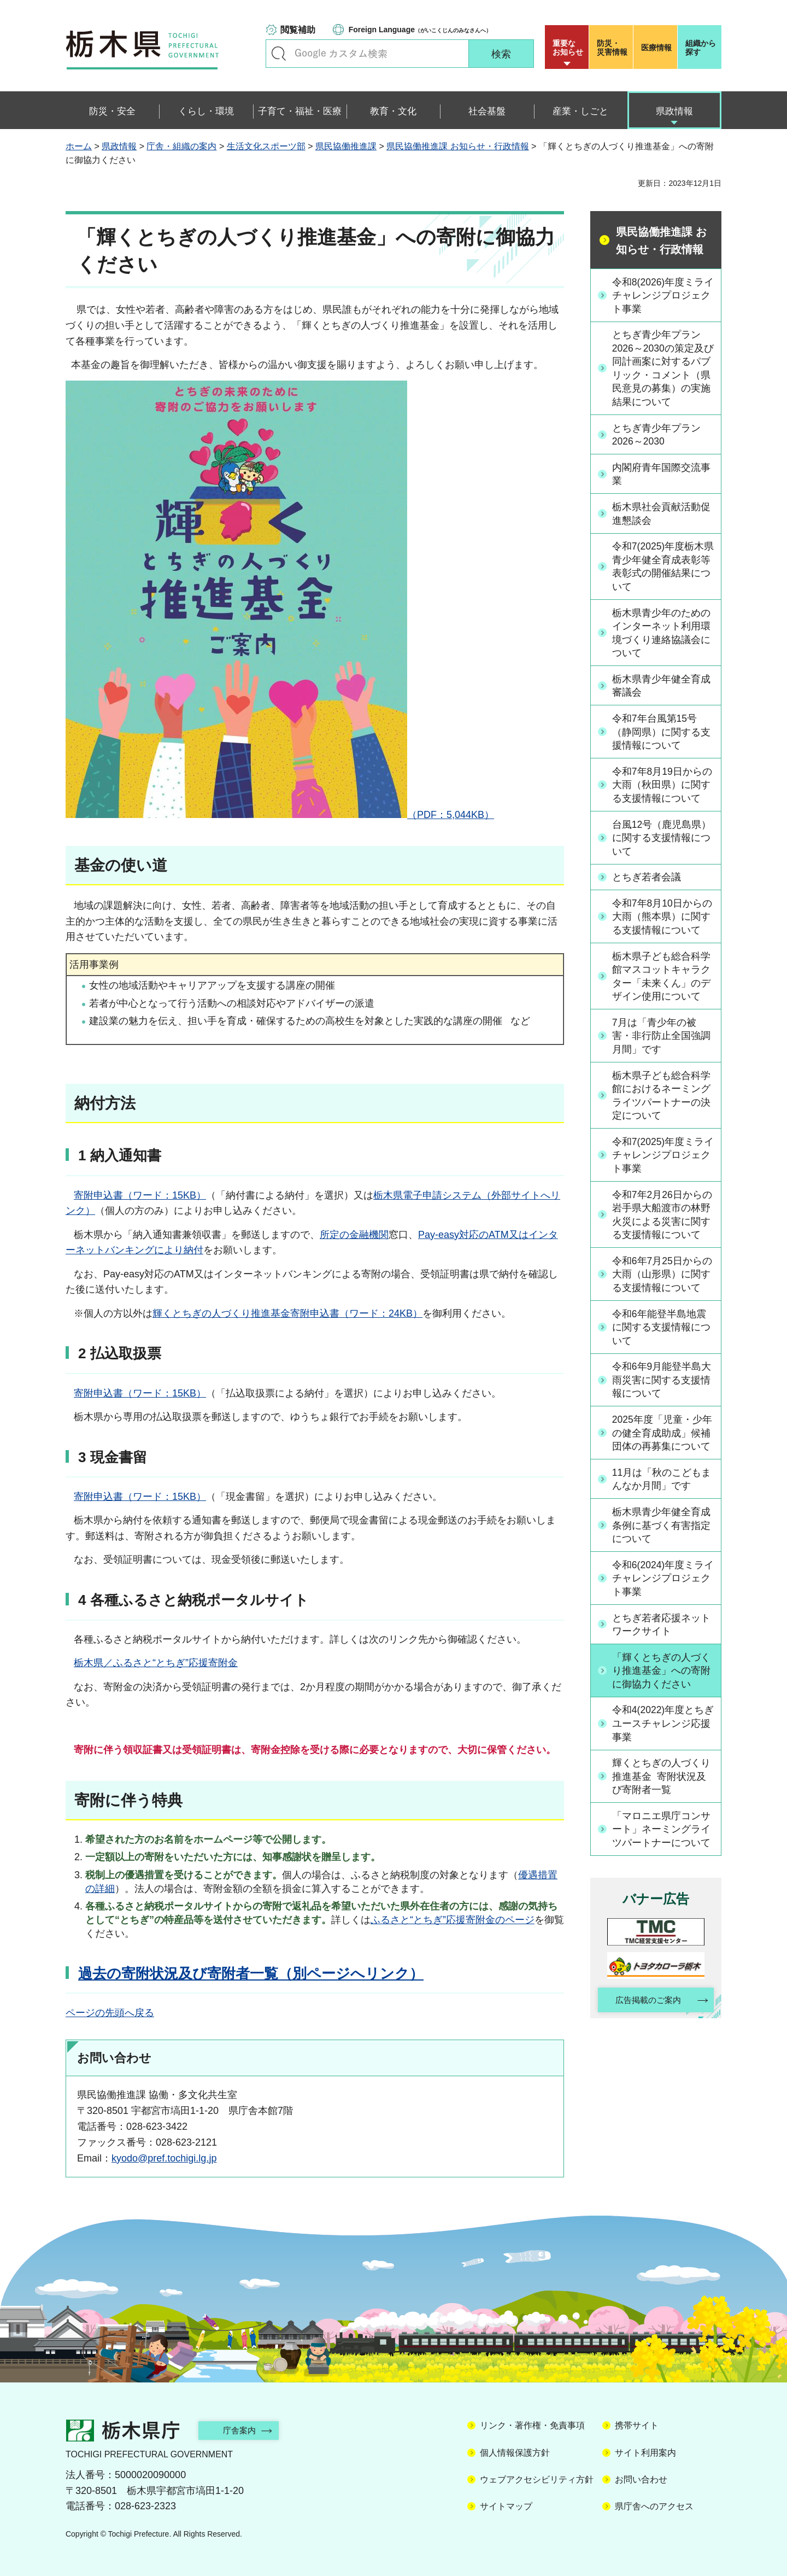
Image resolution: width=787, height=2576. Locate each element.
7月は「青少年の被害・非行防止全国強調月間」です (662, 1042)
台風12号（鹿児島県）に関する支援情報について (662, 842)
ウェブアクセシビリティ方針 (537, 2479)
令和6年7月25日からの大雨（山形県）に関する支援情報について (663, 1283)
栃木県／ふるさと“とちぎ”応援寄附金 (156, 1662)
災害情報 (613, 47)
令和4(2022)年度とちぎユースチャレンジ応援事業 (662, 1735)
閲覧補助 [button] (297, 29)
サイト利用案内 (645, 2452)
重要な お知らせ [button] (568, 47)
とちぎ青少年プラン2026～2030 (657, 436)
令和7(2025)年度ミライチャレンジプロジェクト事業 (662, 1162)
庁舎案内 (243, 2430)
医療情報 (656, 47)
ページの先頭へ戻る (110, 2012)
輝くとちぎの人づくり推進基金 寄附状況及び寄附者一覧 (662, 1789)
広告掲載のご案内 (647, 2014)
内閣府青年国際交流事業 (662, 476)
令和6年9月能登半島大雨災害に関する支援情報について (662, 1390)
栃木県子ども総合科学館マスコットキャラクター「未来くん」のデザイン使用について (662, 982)
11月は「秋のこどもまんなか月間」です (662, 1489)
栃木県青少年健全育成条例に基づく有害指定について (662, 1536)
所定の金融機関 (354, 1234)
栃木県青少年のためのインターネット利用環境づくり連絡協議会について (662, 636)
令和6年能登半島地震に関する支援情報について (662, 1336)
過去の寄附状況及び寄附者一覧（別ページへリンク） (251, 1973)
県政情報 (119, 146)
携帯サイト (637, 2425)
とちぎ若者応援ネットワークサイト (662, 1635)
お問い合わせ (641, 2479)
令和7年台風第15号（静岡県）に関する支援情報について (662, 736)
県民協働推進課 (346, 146)
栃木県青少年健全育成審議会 (662, 689)
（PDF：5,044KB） (280, 814)
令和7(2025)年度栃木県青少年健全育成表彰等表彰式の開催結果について (662, 569)
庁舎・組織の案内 (181, 146)
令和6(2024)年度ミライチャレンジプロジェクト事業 (662, 1589)
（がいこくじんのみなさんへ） (420, 29)
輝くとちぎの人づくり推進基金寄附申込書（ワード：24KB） (287, 1313)
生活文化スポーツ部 (266, 146)
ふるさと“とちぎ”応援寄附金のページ (453, 1919)
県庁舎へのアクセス (654, 2506)
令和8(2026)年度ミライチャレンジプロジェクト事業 (662, 295)
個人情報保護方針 (515, 2452)
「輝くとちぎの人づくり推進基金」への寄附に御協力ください (662, 1682)
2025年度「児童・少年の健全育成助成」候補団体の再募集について (663, 1443)
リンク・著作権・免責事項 (532, 2425)
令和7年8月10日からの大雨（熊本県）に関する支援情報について (663, 922)
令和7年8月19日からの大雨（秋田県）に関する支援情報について (663, 789)
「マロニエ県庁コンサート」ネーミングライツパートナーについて (662, 1842)
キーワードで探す (279, 53)
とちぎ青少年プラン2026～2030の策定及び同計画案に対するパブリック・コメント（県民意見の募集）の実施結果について (662, 370)
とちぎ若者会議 (647, 882)
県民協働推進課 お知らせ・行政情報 (457, 146)
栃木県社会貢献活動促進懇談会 (662, 515)
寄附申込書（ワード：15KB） (140, 1195)
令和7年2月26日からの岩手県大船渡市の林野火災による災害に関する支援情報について (663, 1223)
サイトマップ (506, 2506)
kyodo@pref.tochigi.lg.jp (163, 2158)
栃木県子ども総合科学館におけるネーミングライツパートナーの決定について (662, 1102)
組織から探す (700, 47)
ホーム (79, 146)
